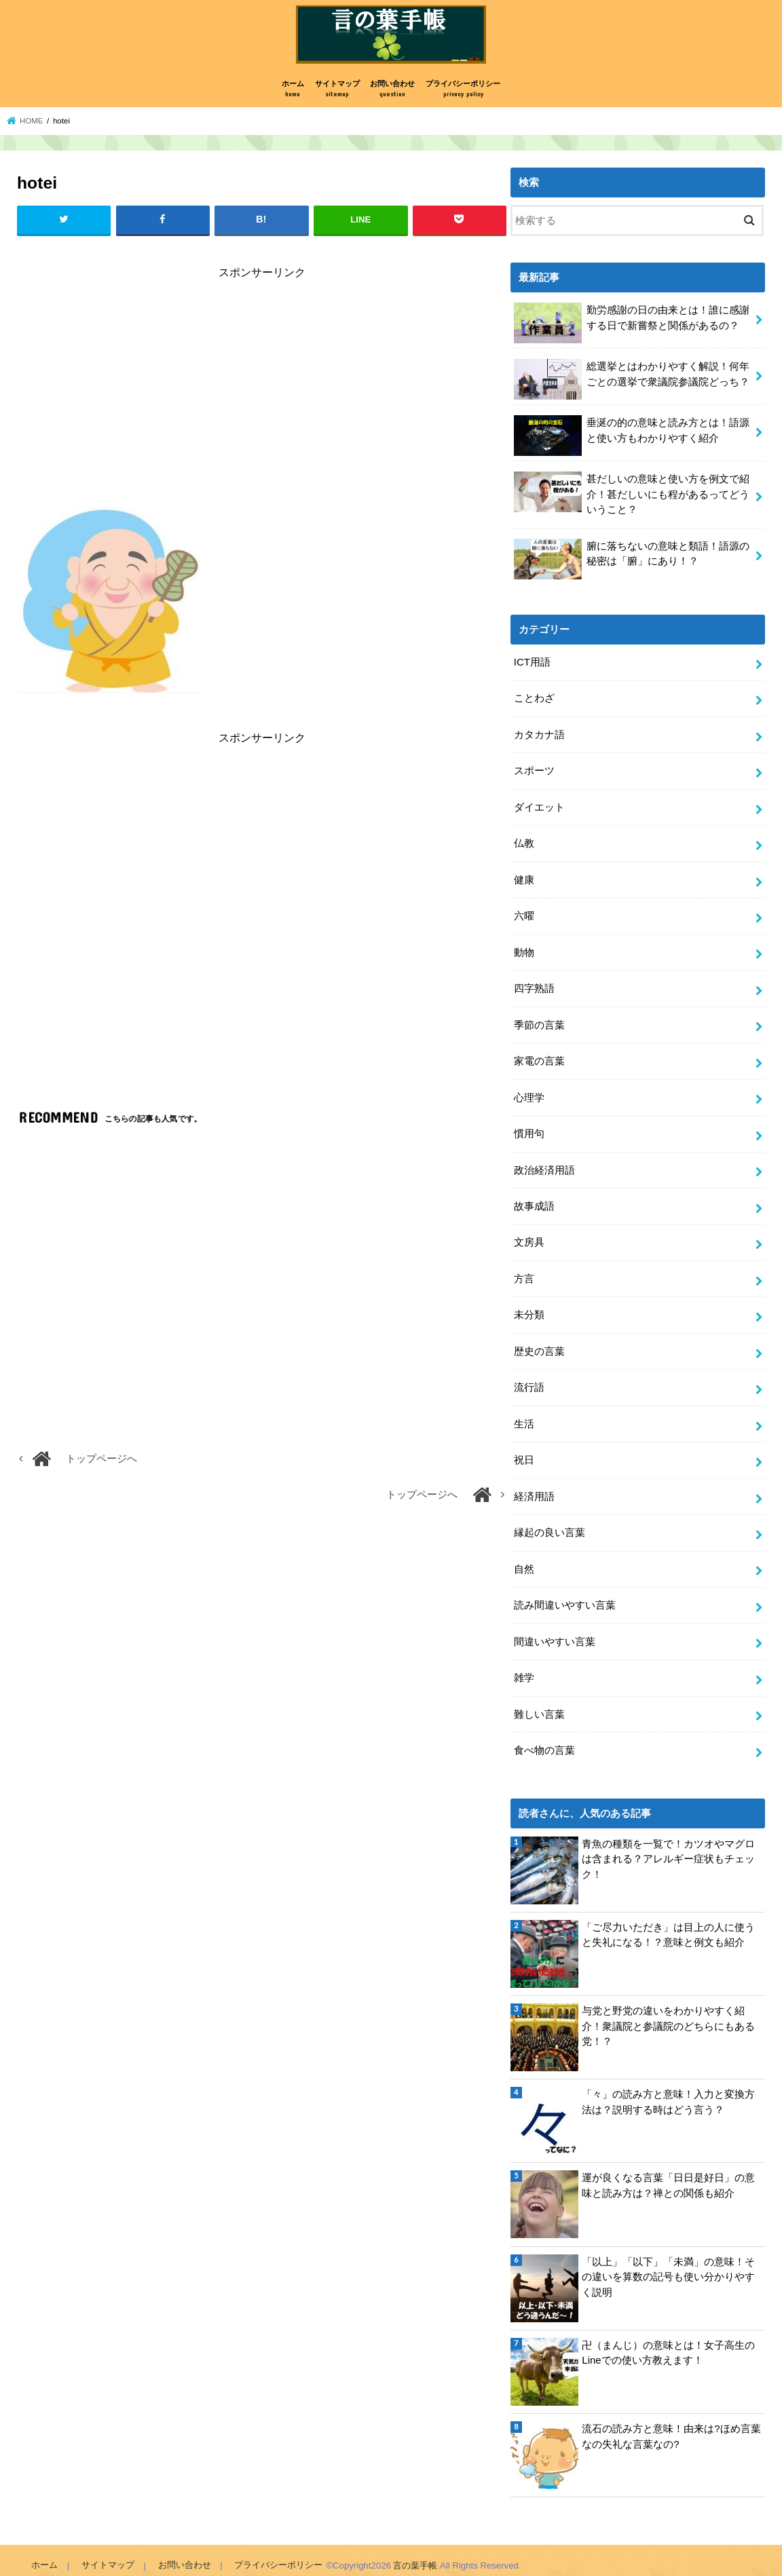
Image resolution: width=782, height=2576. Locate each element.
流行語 (529, 1381)
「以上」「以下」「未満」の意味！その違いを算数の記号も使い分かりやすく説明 (668, 2266)
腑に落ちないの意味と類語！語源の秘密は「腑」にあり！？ (631, 560)
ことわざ (534, 699)
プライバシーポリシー (463, 92)
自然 (524, 1561)
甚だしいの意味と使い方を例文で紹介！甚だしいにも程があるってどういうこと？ (631, 495)
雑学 (524, 1668)
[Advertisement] (261, 391)
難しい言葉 (539, 1704)
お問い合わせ (392, 92)
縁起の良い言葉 (549, 1525)
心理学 (529, 1094)
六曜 (524, 914)
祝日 (524, 1453)
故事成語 (534, 1202)
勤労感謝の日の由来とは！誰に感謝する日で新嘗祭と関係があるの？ (631, 325)
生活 (524, 1417)
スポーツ (534, 771)
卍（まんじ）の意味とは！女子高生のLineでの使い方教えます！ (668, 2342)
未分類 (529, 1309)
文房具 (529, 1238)
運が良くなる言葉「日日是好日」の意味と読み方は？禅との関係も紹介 (668, 2175)
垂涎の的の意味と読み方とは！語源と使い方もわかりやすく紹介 (631, 438)
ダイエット (539, 807)
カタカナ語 (539, 735)
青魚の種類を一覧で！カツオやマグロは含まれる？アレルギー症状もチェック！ (668, 1848)
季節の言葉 (539, 1022)
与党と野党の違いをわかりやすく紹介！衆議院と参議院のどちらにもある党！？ (668, 2015)
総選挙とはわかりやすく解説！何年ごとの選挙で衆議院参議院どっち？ (631, 382)
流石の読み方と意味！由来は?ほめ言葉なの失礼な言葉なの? (671, 2426)
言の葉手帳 (414, 2555)
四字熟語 (534, 986)
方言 (524, 1273)
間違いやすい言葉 (554, 1632)
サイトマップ (337, 92)
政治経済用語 (544, 1166)
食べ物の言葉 (544, 1740)
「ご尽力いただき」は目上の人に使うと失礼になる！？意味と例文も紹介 (668, 1924)
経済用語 (534, 1489)
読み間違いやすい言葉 (565, 1596)
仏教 (524, 843)
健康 (524, 879)
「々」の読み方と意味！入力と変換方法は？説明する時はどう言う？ (668, 2091)
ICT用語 (532, 663)
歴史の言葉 (539, 1345)
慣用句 (529, 1130)
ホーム (293, 92)
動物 (524, 950)
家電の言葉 (539, 1058)
